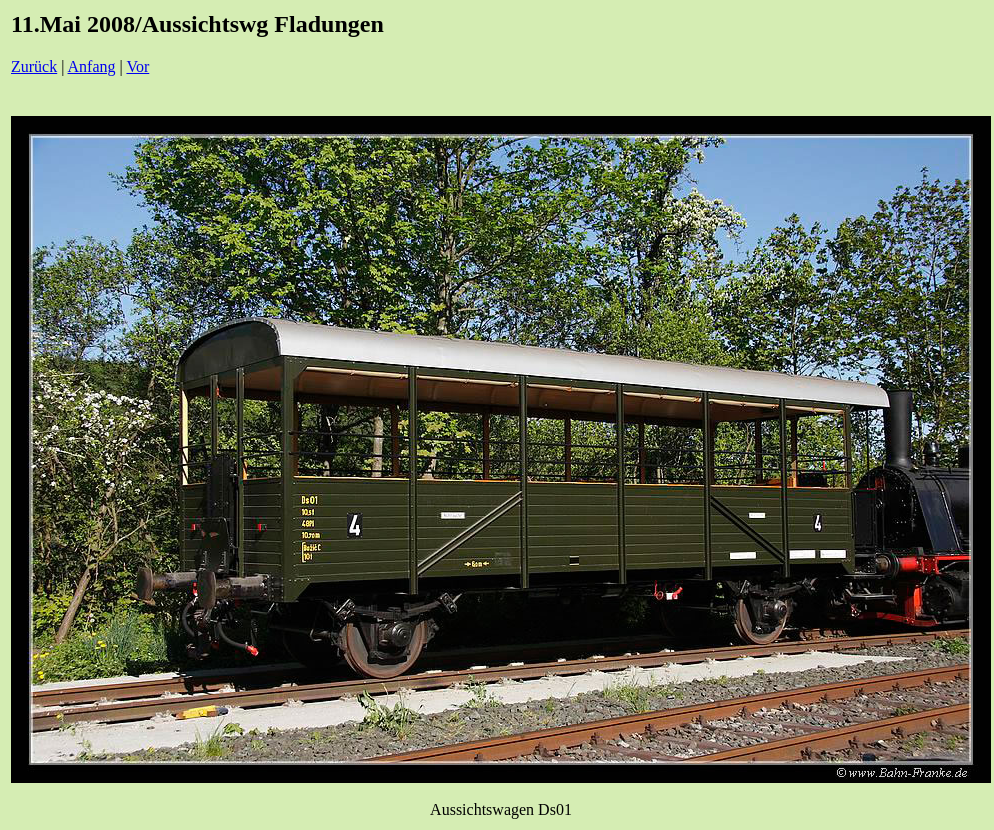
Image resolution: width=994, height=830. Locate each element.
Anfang (92, 66)
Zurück (34, 66)
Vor (137, 66)
